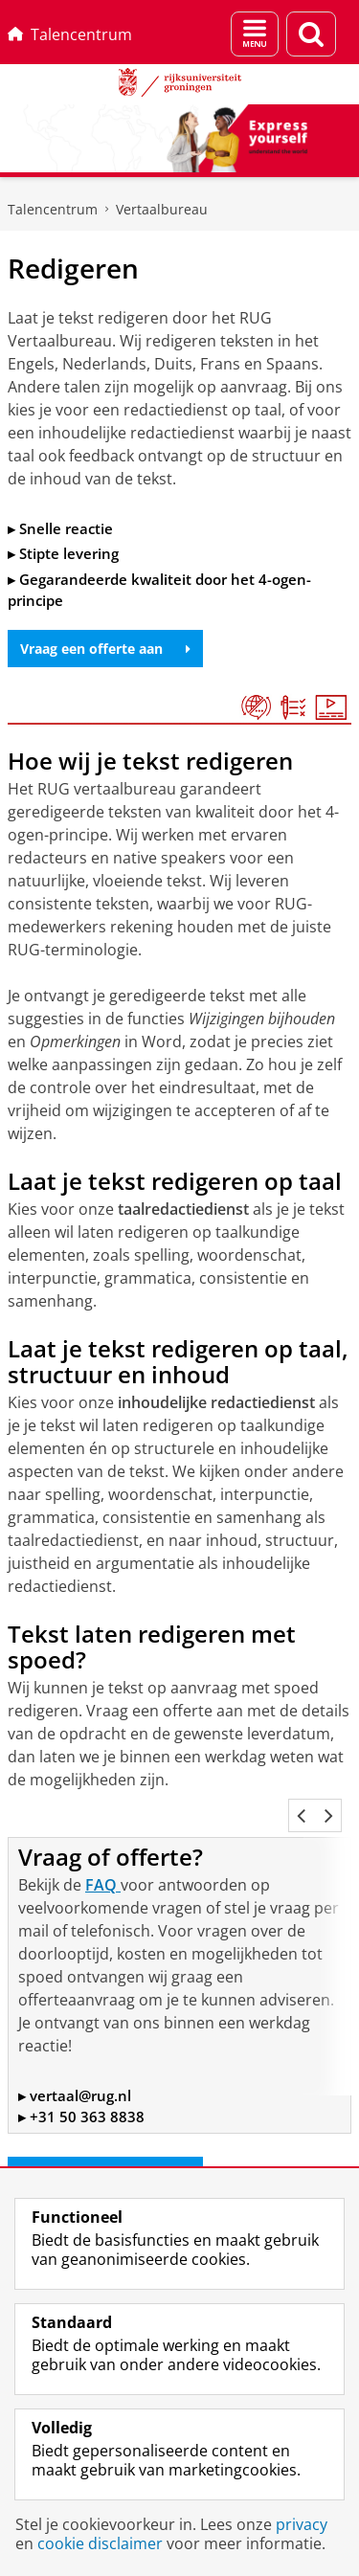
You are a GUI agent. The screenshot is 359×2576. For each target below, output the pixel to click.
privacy (301, 2524)
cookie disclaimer (100, 2543)
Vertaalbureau (162, 209)
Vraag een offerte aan (105, 648)
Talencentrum (70, 34)
